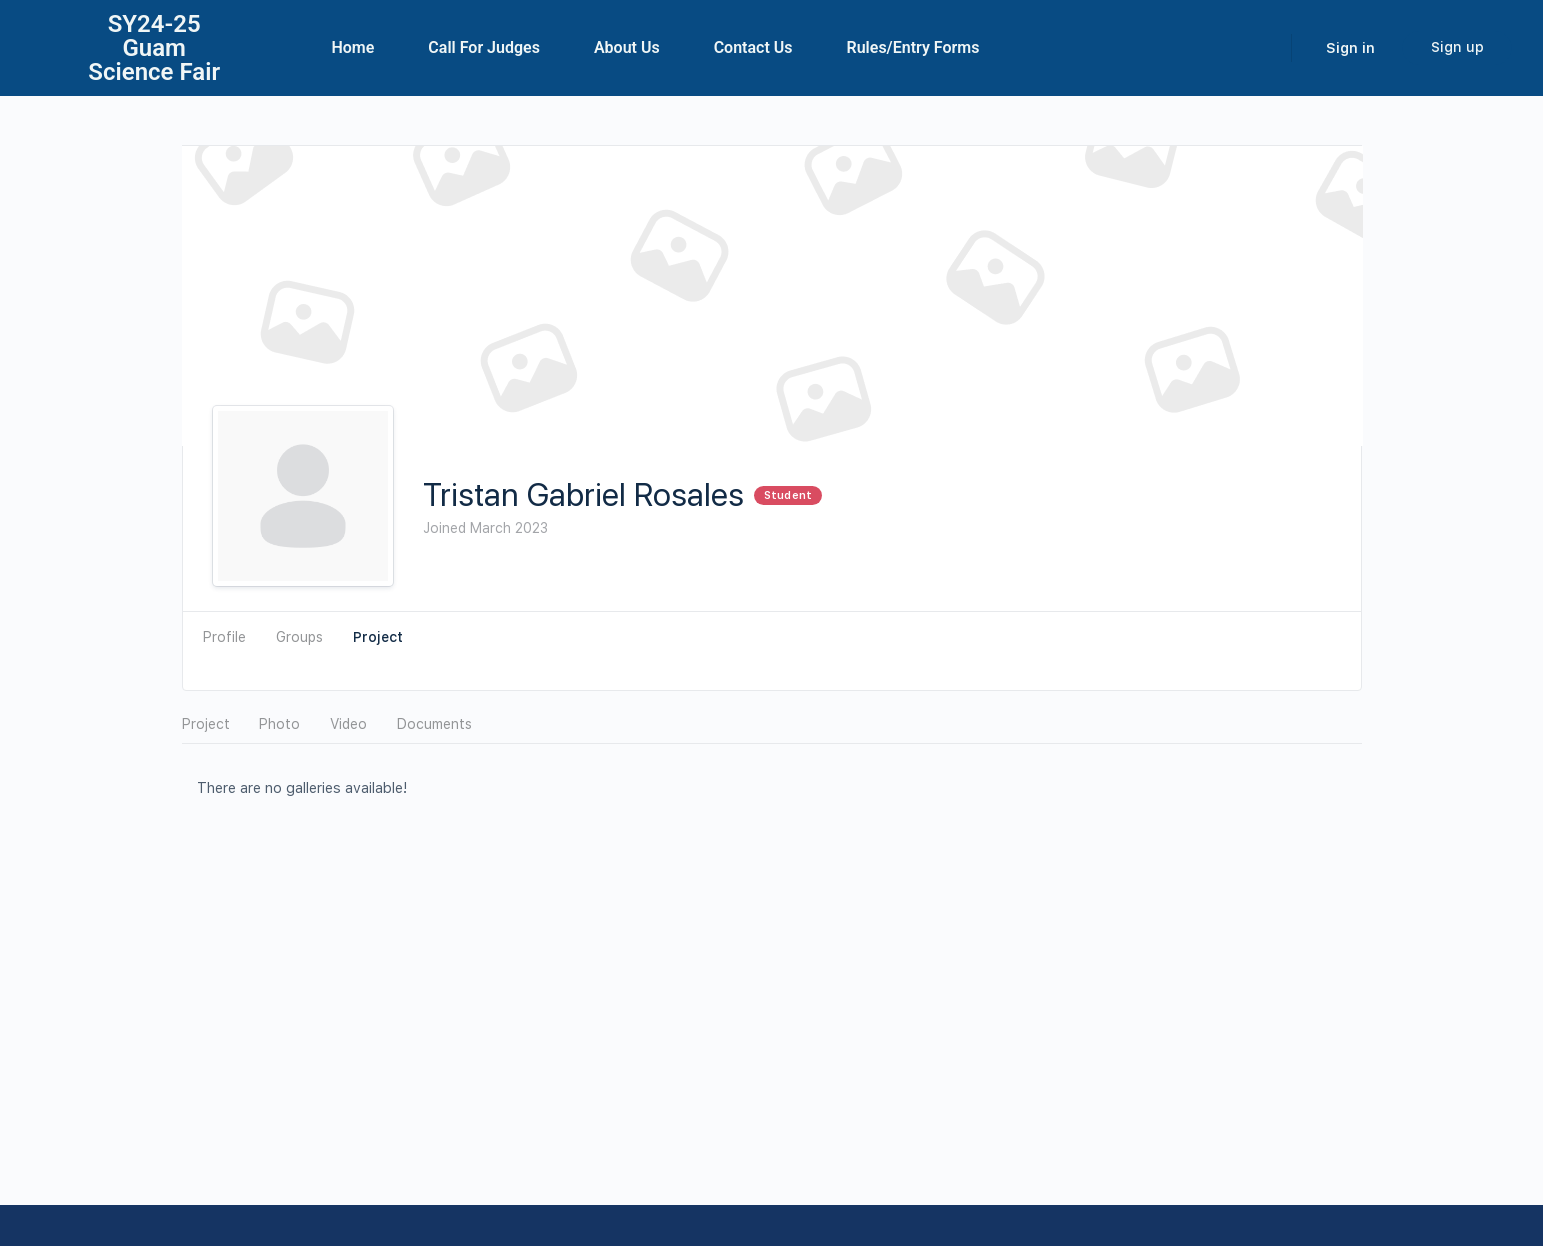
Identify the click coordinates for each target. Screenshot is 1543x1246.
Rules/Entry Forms (913, 47)
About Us (627, 47)
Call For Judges (484, 47)
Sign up (1457, 47)
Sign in (1350, 48)
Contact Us (753, 47)
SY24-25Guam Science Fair (154, 48)
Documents (434, 724)
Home (352, 47)
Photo (279, 724)
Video (348, 724)
